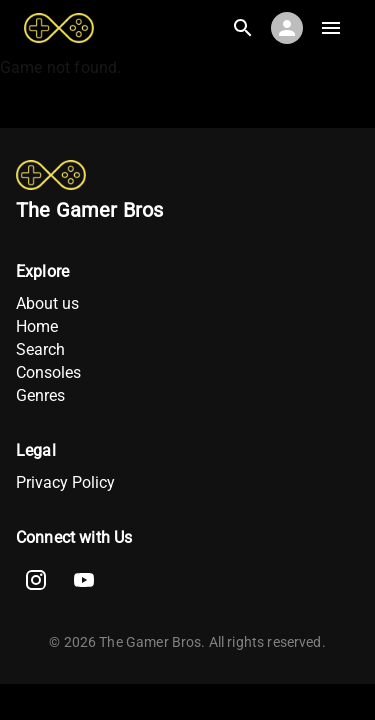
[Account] (287, 28)
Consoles (48, 372)
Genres (40, 395)
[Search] (243, 28)
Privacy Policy (65, 482)
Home (37, 326)
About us (47, 303)
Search (40, 349)
